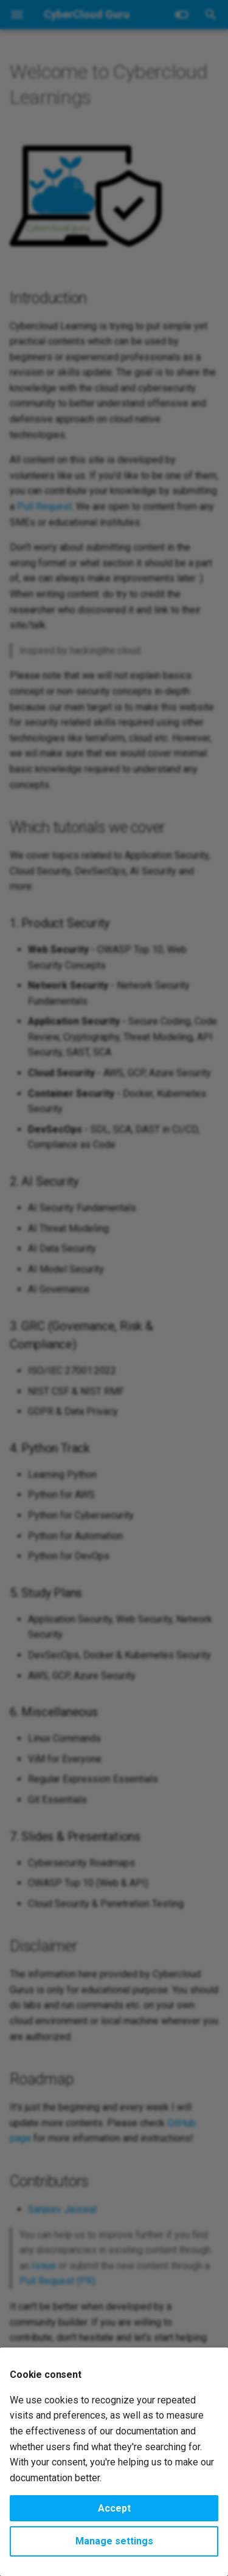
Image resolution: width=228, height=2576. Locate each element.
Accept (114, 2508)
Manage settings (114, 2541)
